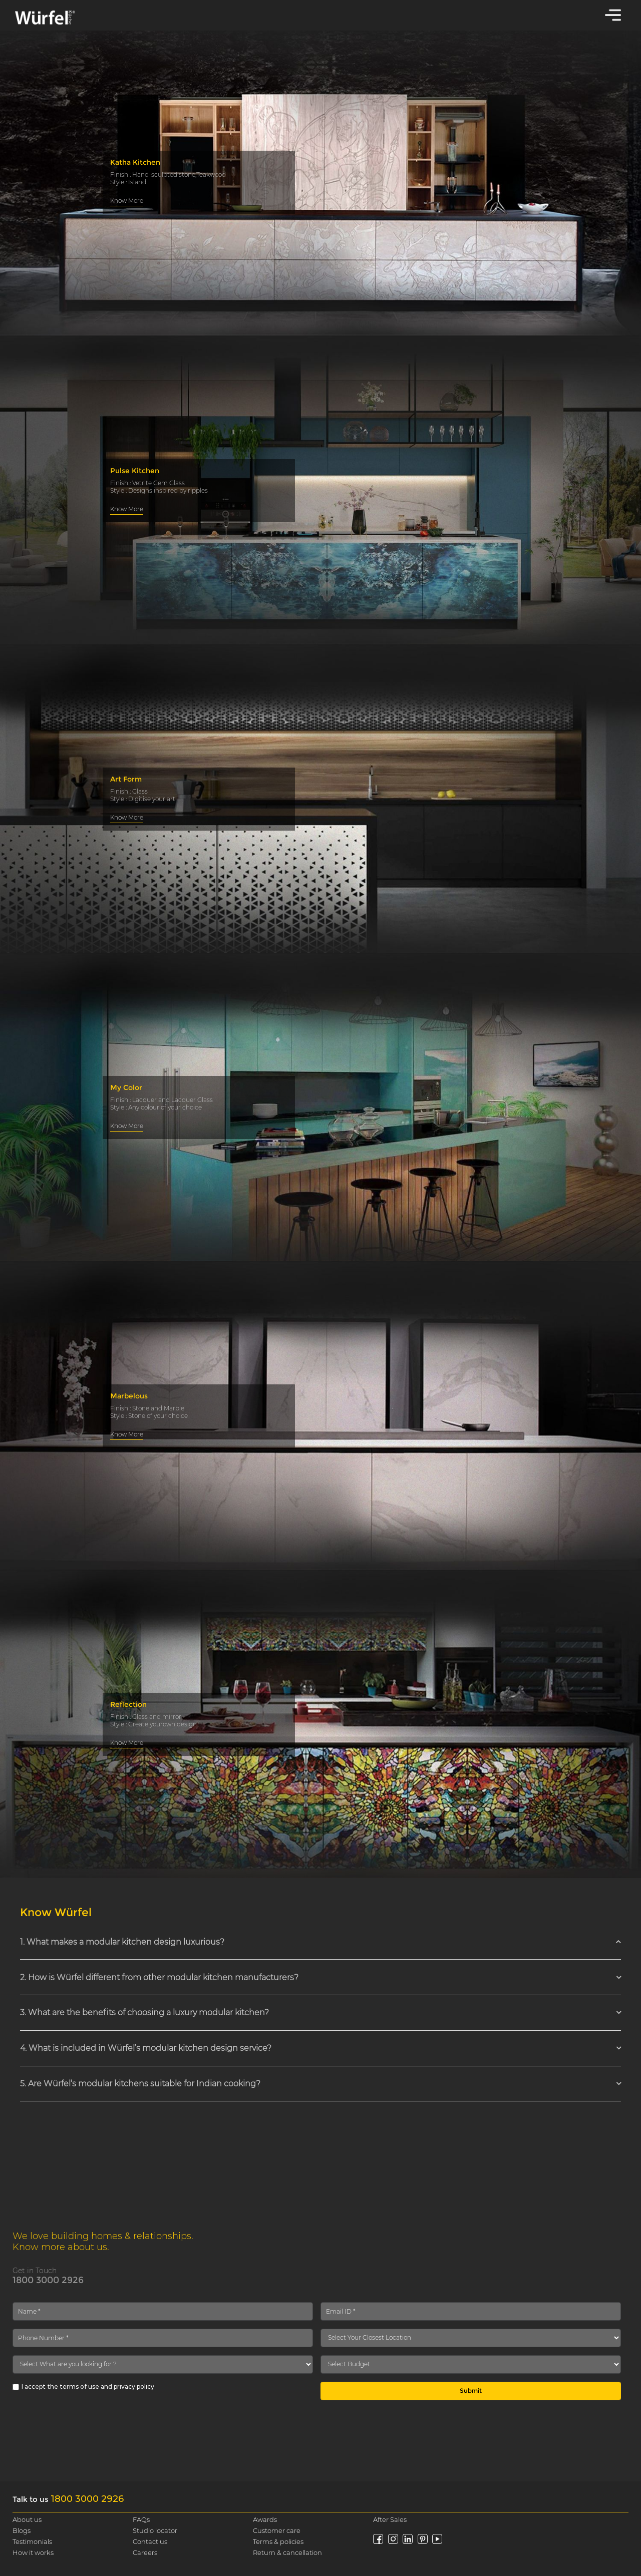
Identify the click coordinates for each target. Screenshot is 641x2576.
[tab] (320, 1942)
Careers (145, 2552)
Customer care (276, 2530)
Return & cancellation (287, 2552)
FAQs (141, 2519)
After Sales (390, 2519)
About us (27, 2519)
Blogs (22, 2530)
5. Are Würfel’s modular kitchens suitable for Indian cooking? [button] (140, 2083)
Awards (265, 2519)
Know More (126, 200)
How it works (33, 2552)
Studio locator (155, 2530)
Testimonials (32, 2541)
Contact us (150, 2541)
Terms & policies (278, 2541)
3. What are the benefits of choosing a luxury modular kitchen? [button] (144, 2012)
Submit (471, 2390)
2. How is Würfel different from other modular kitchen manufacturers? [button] (159, 1977)
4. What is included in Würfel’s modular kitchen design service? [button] (145, 2048)
